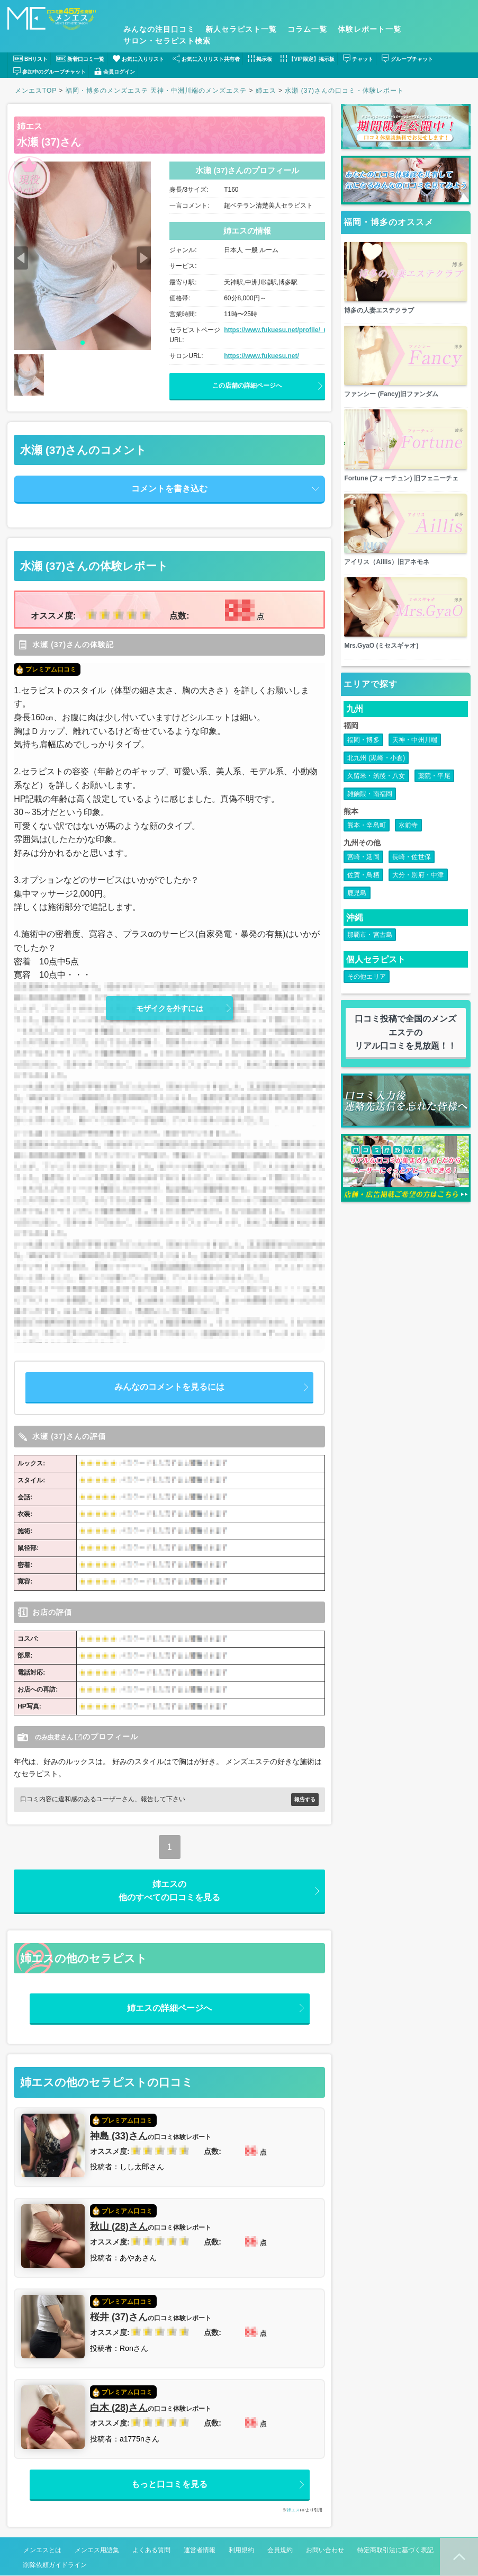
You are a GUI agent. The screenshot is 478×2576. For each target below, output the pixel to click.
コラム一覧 (307, 29)
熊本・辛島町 (366, 846)
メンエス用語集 (97, 2550)
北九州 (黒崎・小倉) (376, 778)
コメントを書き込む (169, 488)
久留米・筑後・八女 (376, 796)
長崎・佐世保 (411, 877)
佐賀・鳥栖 (363, 895)
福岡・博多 (363, 760)
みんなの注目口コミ (159, 29)
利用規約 (241, 2550)
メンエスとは (42, 2550)
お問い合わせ (325, 2550)
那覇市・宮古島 (369, 955)
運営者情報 (199, 2550)
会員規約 (280, 2550)
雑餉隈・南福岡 (369, 814)
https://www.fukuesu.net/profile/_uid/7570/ (287, 330)
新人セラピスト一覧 (241, 29)
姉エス (29, 126)
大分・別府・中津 (418, 895)
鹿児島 (357, 913)
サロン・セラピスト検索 (167, 41)
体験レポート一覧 (369, 29)
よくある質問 (151, 2550)
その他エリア (366, 997)
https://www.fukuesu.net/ (261, 356)
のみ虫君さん (57, 1736)
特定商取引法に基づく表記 (395, 2550)
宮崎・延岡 (363, 877)
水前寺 (408, 846)
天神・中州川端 (414, 760)
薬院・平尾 (434, 796)
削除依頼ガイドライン (55, 2565)
